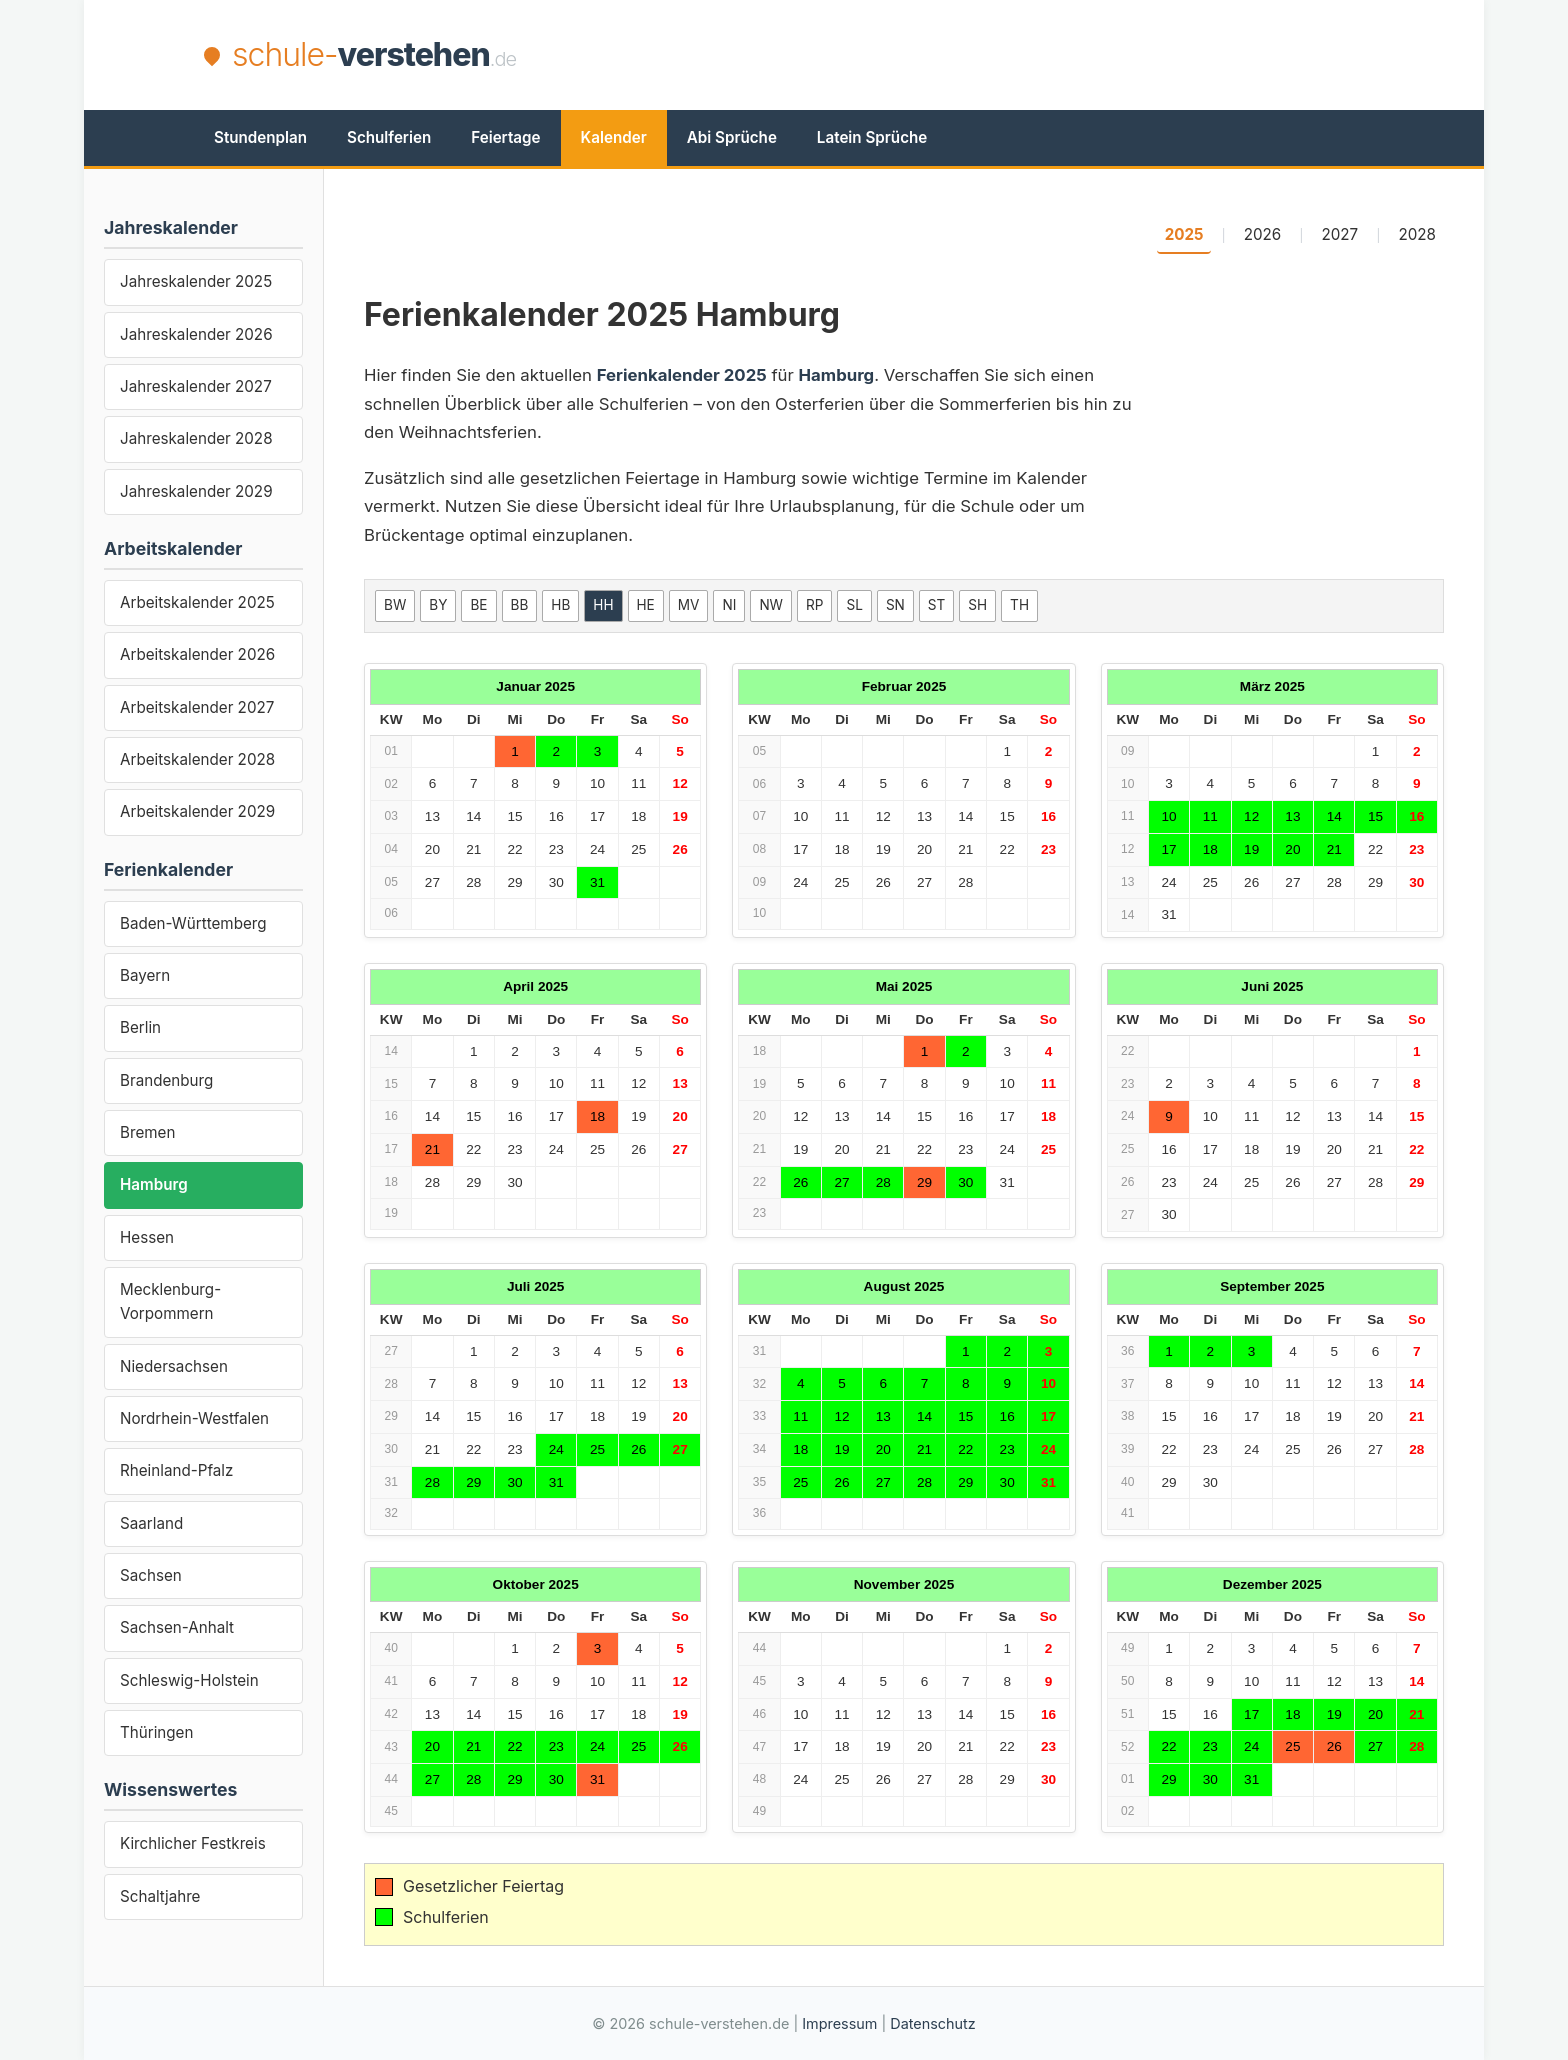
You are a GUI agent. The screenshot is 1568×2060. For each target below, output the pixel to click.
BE (478, 605)
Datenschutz (932, 2023)
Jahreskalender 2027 (196, 386)
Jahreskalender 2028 (196, 438)
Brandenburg (166, 1080)
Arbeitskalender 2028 (197, 759)
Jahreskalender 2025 (196, 281)
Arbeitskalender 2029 (197, 811)
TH (1019, 605)
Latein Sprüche (872, 137)
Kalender (614, 137)
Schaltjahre (160, 1896)
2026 (1263, 234)
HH (603, 605)
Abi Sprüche (732, 137)
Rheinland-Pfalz (176, 1470)
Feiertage (505, 137)
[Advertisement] (1000, 55)
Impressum (839, 2023)
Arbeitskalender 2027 (197, 707)
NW (771, 605)
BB (520, 605)
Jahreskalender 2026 (196, 334)
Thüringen (156, 1732)
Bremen (147, 1132)
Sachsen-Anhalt (177, 1627)
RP (814, 605)
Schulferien (389, 137)
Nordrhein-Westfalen (194, 1418)
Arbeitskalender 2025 (197, 602)
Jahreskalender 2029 (196, 491)
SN (895, 605)
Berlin (140, 1027)
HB (560, 605)
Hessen (147, 1237)
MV (689, 605)
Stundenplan (260, 137)
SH (977, 605)
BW (395, 605)
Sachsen (151, 1575)
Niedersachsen (174, 1366)
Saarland (151, 1523)
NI (729, 605)
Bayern (145, 975)
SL (854, 605)
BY (438, 605)
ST (936, 605)
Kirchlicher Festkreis (193, 1843)
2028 (1417, 234)
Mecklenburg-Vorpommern (170, 1301)
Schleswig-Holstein (189, 1680)
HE (646, 605)
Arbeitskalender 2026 (197, 654)
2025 (1184, 234)
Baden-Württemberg (193, 923)
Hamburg (154, 1184)
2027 (1340, 234)
